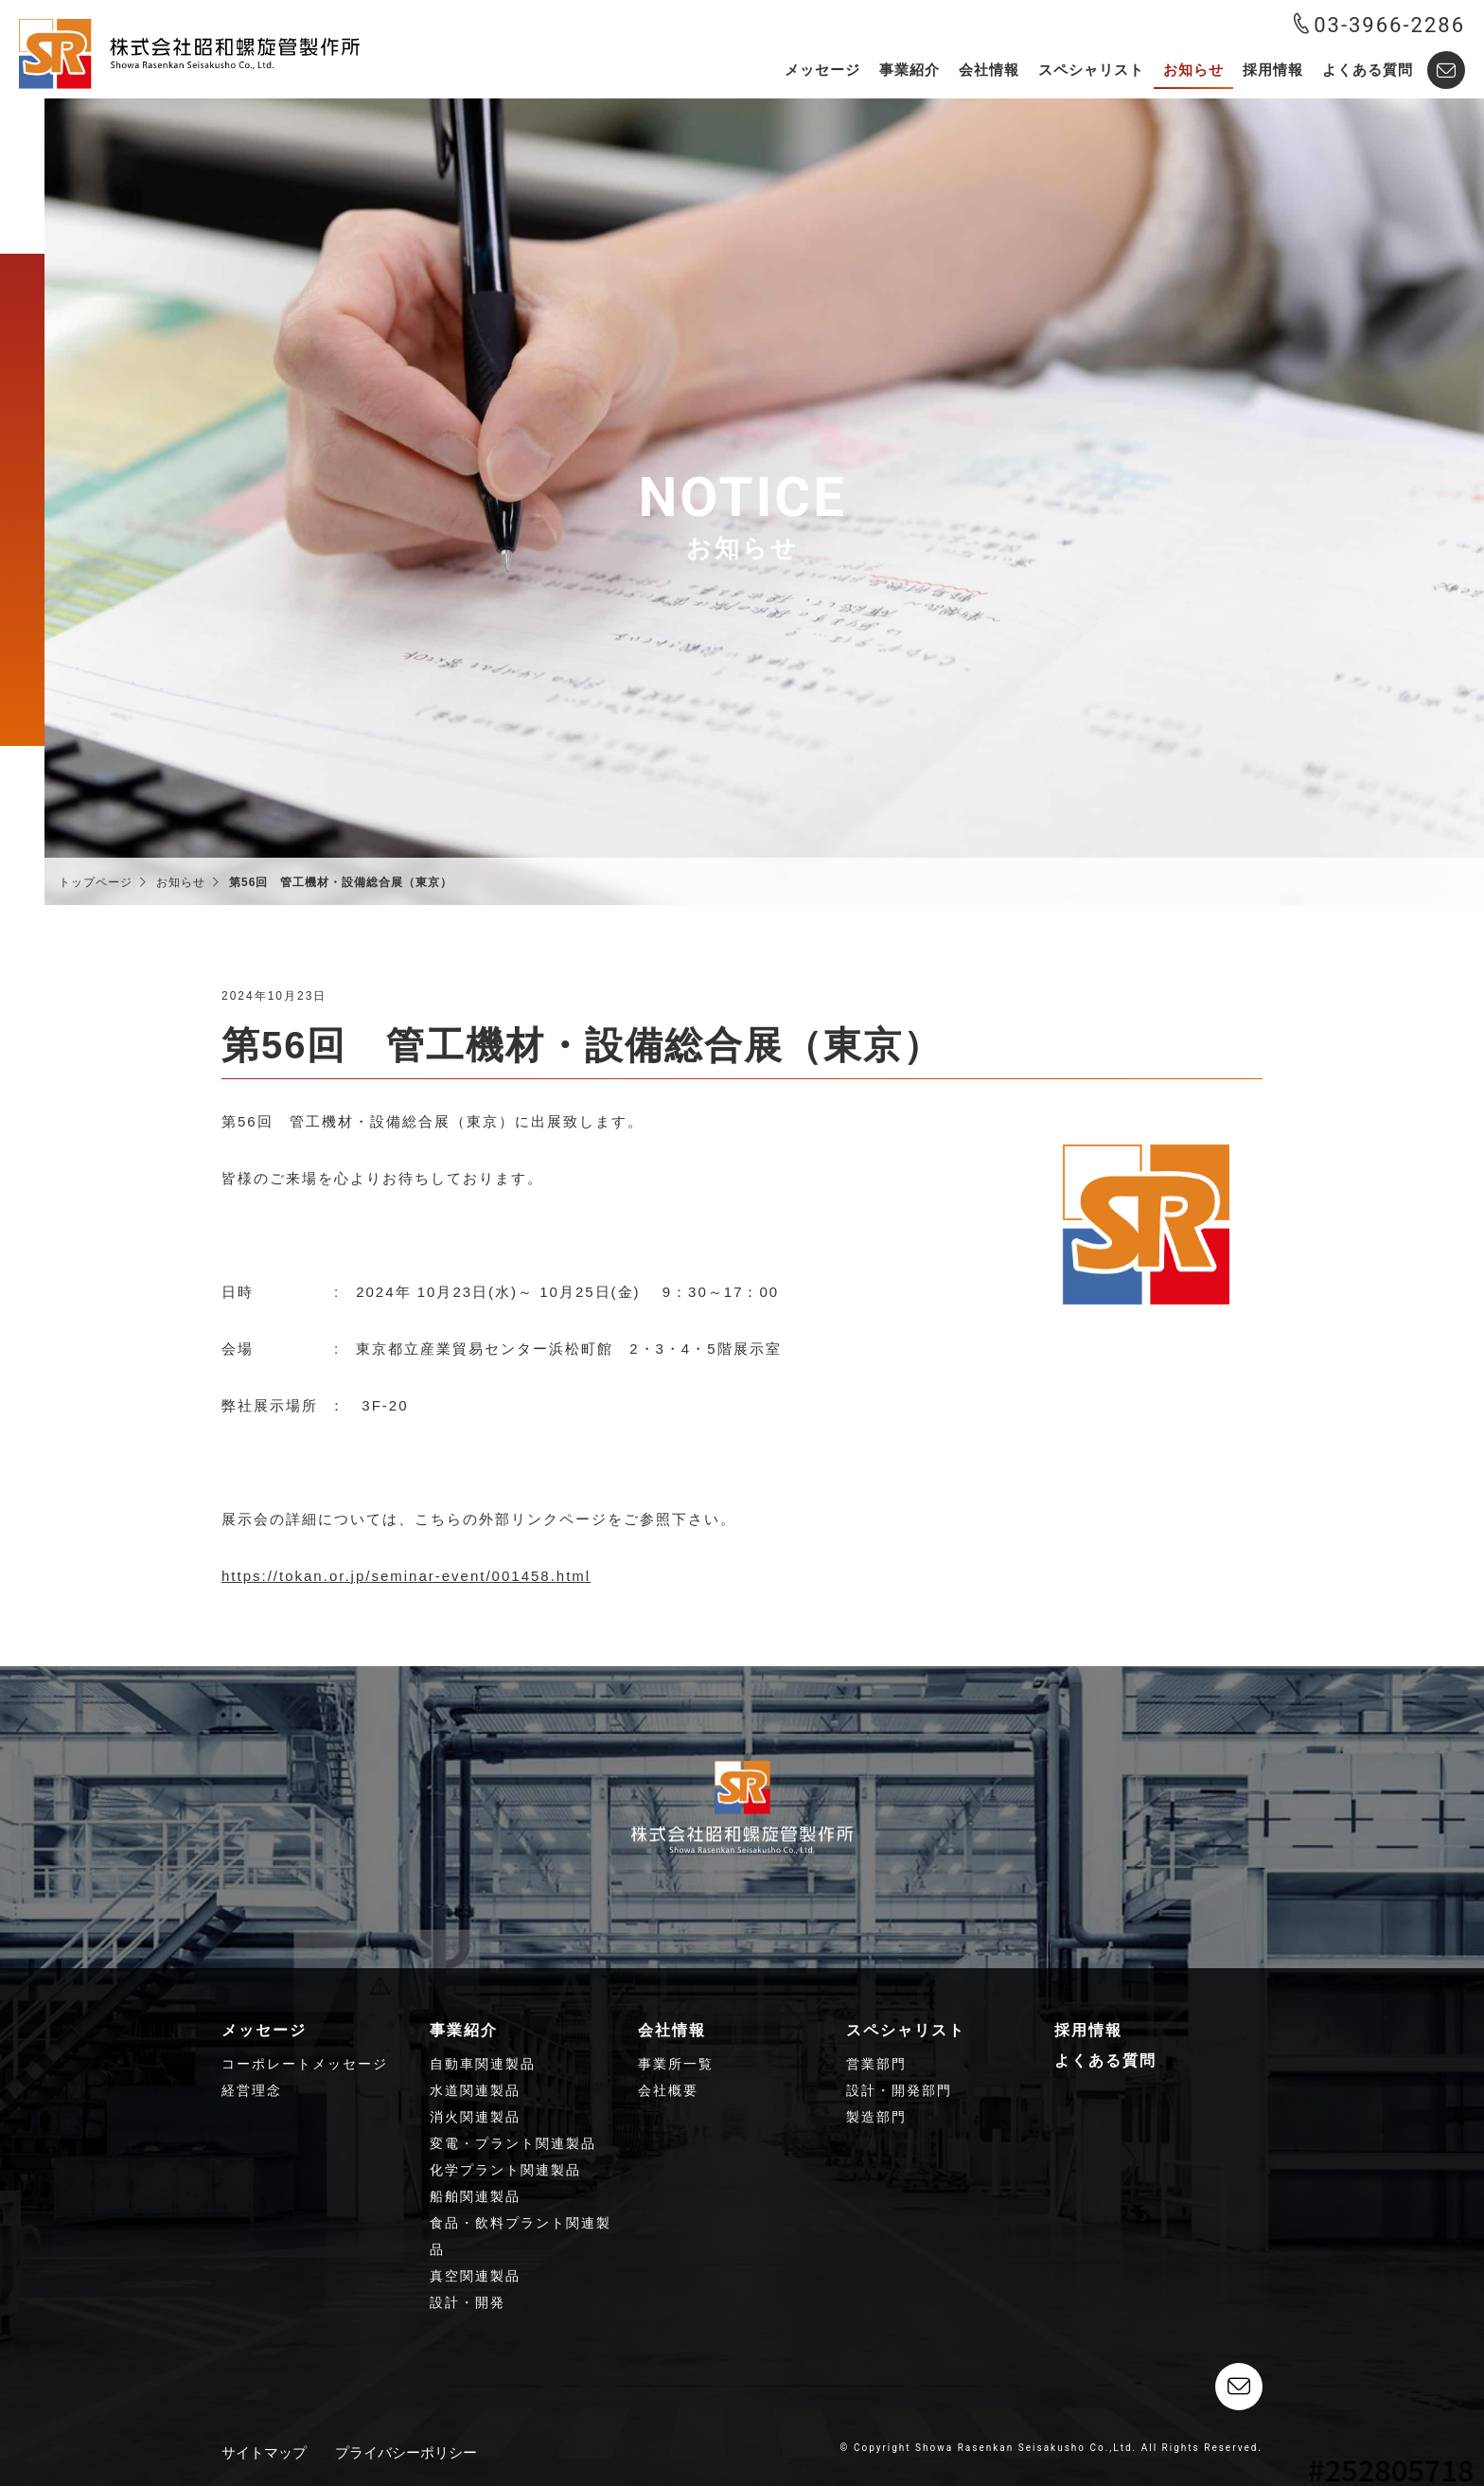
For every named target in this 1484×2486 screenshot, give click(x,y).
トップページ (95, 882)
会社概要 (668, 2090)
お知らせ (1193, 70)
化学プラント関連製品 (505, 2169)
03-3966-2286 (1379, 25)
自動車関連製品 (483, 2063)
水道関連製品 (475, 2090)
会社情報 (989, 70)
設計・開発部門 (899, 2090)
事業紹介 (909, 70)
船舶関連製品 (475, 2196)
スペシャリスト (1091, 70)
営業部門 (876, 2063)
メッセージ (822, 70)
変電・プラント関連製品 (513, 2143)
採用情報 (1273, 70)
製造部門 (876, 2116)
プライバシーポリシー (406, 2452)
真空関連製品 (475, 2275)
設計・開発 (467, 2302)
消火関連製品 (475, 2116)
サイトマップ (264, 2452)
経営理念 (251, 2090)
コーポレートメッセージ (304, 2063)
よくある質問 (1367, 70)
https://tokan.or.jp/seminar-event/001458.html (406, 1576)
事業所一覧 (676, 2063)
